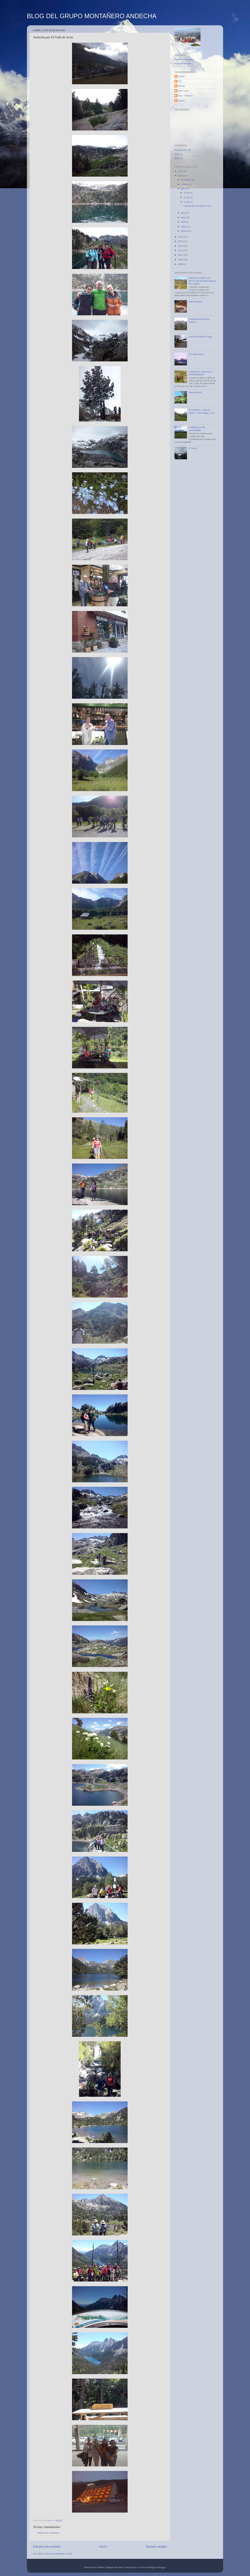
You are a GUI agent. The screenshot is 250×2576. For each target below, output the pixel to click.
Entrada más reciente (46, 2546)
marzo (184, 226)
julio (183, 188)
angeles (181, 100)
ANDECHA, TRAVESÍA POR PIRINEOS (200, 373)
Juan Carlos (183, 90)
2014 (180, 241)
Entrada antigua (156, 2546)
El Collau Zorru (196, 354)
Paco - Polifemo (185, 95)
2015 (180, 236)
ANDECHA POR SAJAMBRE (197, 428)
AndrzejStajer (130, 2567)
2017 (180, 171)
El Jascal (193, 448)
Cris (180, 81)
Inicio (103, 2546)
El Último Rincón (182, 63)
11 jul (187, 202)
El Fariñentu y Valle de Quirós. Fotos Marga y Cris (201, 411)
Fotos (177, 154)
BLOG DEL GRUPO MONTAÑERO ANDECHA (91, 16)
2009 (180, 264)
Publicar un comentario (48, 2532)
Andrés (181, 76)
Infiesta (181, 86)
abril (183, 221)
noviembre (186, 179)
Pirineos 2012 (181, 150)
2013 (180, 246)
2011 (180, 255)
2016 (180, 175)
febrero (184, 231)
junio (183, 212)
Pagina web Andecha (184, 59)
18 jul (187, 192)
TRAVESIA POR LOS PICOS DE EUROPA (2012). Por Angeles (202, 281)
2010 (180, 259)
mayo (184, 217)
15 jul (187, 197)
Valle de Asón (195, 392)
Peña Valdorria (196, 301)
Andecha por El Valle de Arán (197, 206)
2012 (180, 250)
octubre (185, 184)
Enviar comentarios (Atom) (59, 2553)
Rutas (177, 158)
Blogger (162, 2567)
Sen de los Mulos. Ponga (200, 336)
